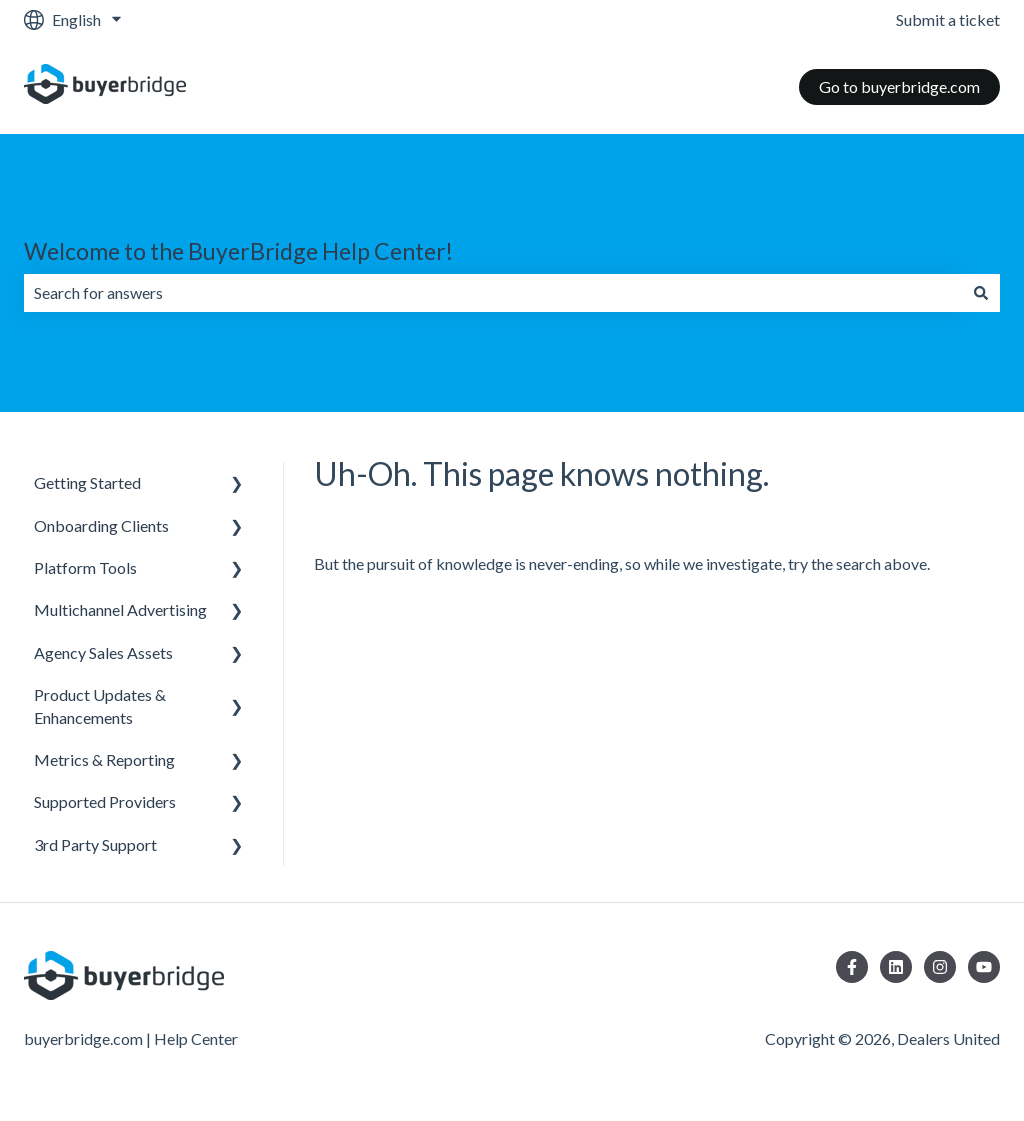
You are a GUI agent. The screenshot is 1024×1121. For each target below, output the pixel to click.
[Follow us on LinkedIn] (896, 967)
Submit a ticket (948, 19)
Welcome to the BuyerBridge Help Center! (238, 251)
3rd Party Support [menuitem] (95, 844)
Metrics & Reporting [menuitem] (104, 759)
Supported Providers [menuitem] (105, 801)
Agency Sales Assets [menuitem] (103, 652)
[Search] (981, 293)
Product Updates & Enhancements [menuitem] (100, 705)
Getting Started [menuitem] (87, 482)
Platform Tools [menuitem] (85, 567)
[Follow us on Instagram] (940, 967)
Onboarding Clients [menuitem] (101, 525)
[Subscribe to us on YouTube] (984, 967)
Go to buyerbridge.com (899, 86)
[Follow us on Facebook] (852, 967)
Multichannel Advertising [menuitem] (120, 609)
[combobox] (493, 293)
